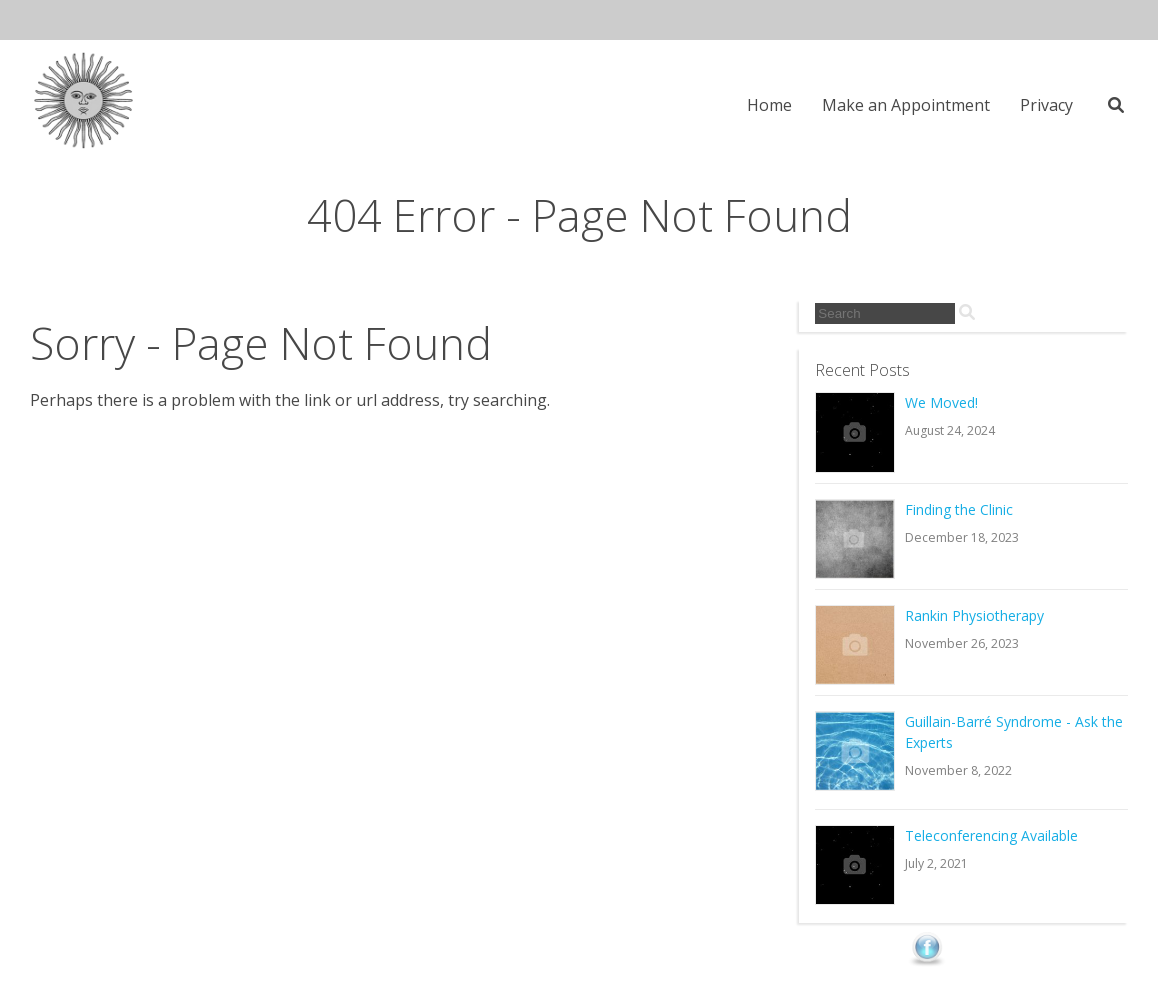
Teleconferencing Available (991, 835)
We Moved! (941, 402)
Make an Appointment (906, 105)
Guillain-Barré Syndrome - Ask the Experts (1014, 732)
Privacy (1046, 105)
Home (769, 105)
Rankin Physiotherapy (974, 615)
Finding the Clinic (959, 509)
